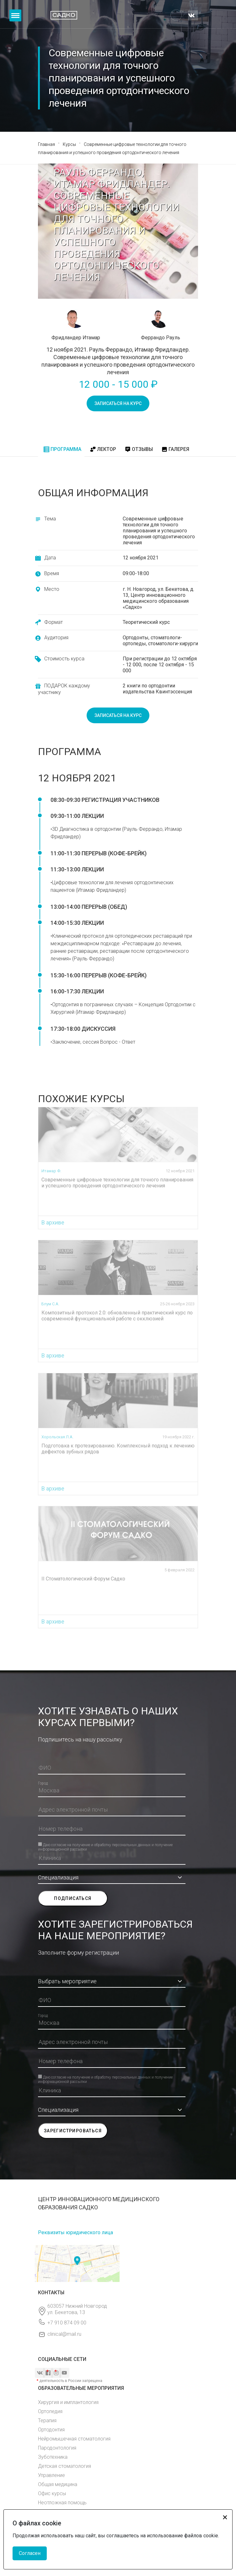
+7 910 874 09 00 (66, 2323)
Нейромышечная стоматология (74, 2439)
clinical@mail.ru (64, 2334)
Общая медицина (57, 2484)
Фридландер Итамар (75, 338)
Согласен (29, 2553)
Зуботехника (52, 2457)
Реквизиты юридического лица (75, 2232)
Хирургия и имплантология (68, 2402)
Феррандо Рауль (160, 338)
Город (43, 1783)
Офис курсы (52, 2493)
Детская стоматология (64, 2466)
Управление (51, 2475)
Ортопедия (50, 2411)
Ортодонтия (51, 2430)
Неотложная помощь (62, 2503)
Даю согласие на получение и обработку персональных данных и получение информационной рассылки (105, 1844)
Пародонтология (57, 2448)
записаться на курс (118, 403)
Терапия (47, 2420)
